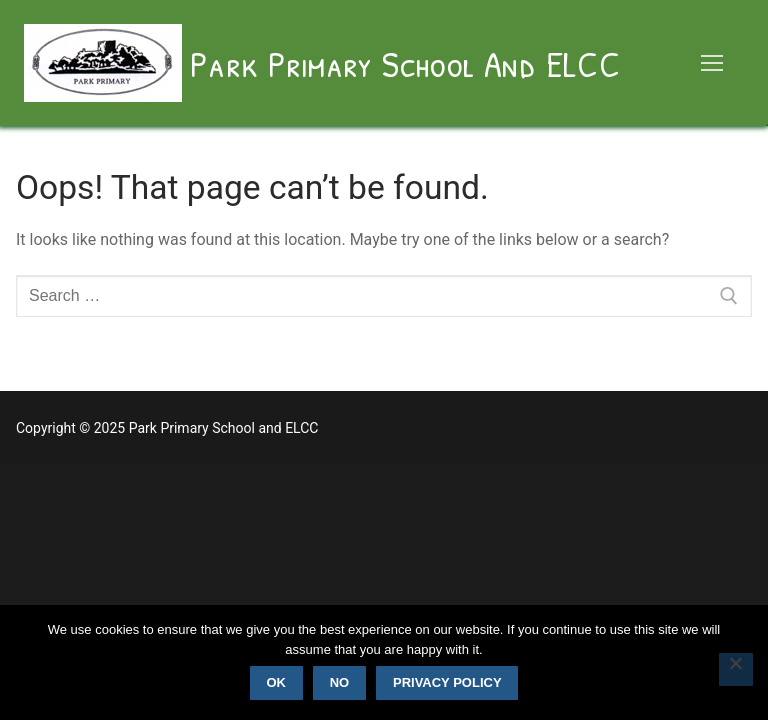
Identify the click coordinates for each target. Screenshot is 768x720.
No (340, 682)
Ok (276, 682)
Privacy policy (447, 682)
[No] (736, 670)
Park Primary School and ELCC (405, 63)
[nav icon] (712, 63)
